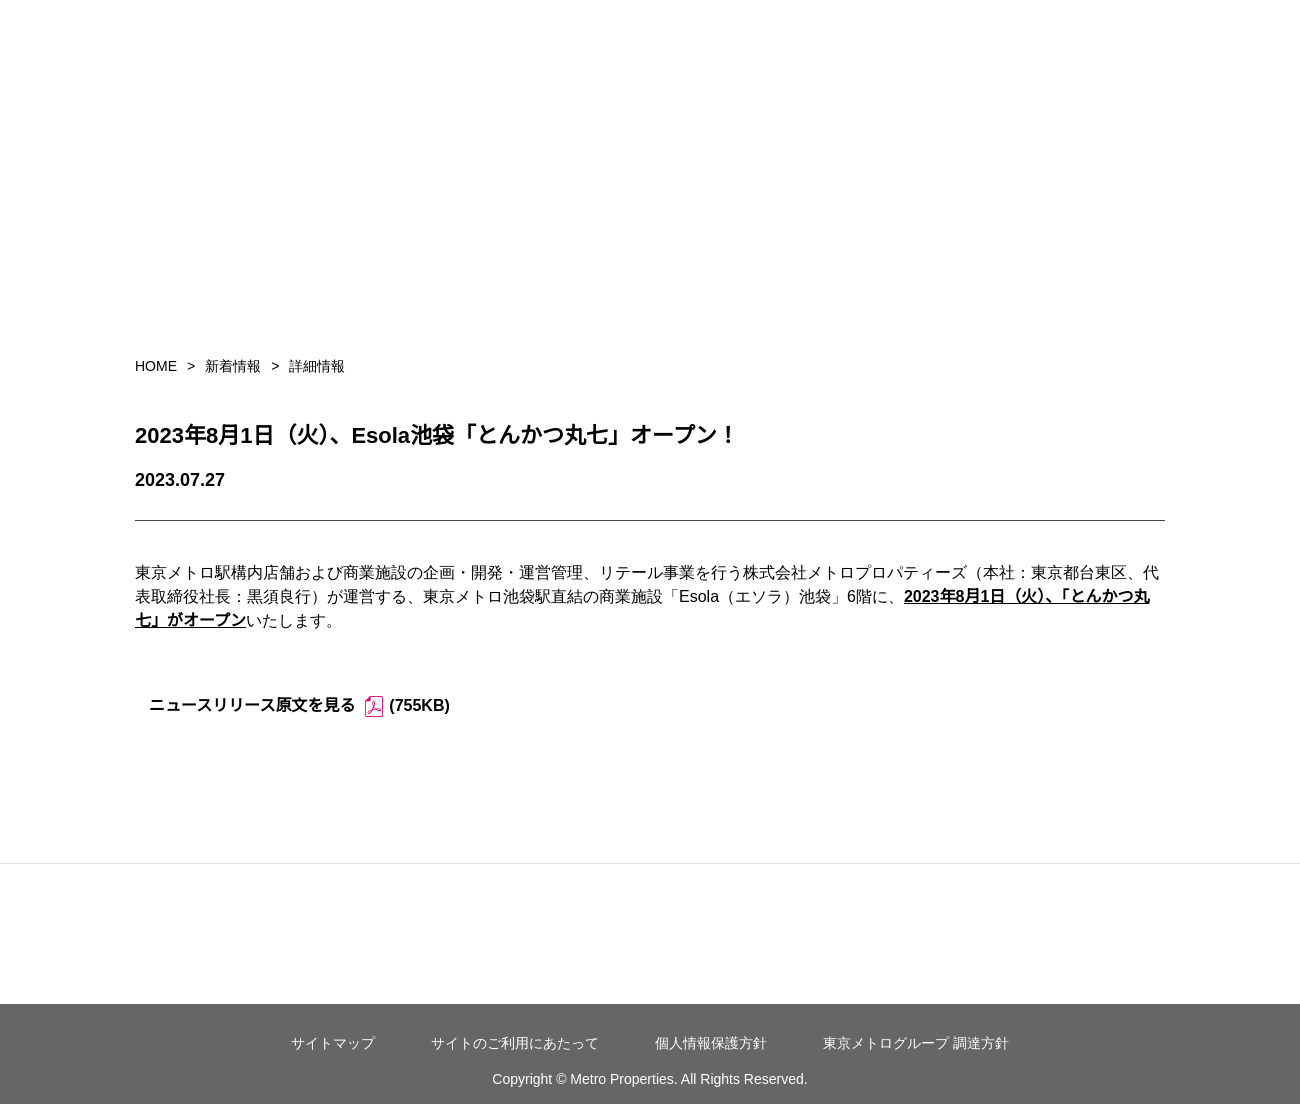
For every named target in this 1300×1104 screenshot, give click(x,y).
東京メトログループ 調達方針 (916, 1043)
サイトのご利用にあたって (515, 1043)
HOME (156, 366)
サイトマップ (333, 1043)
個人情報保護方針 (711, 1043)
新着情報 (233, 366)
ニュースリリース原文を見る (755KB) (299, 706)
